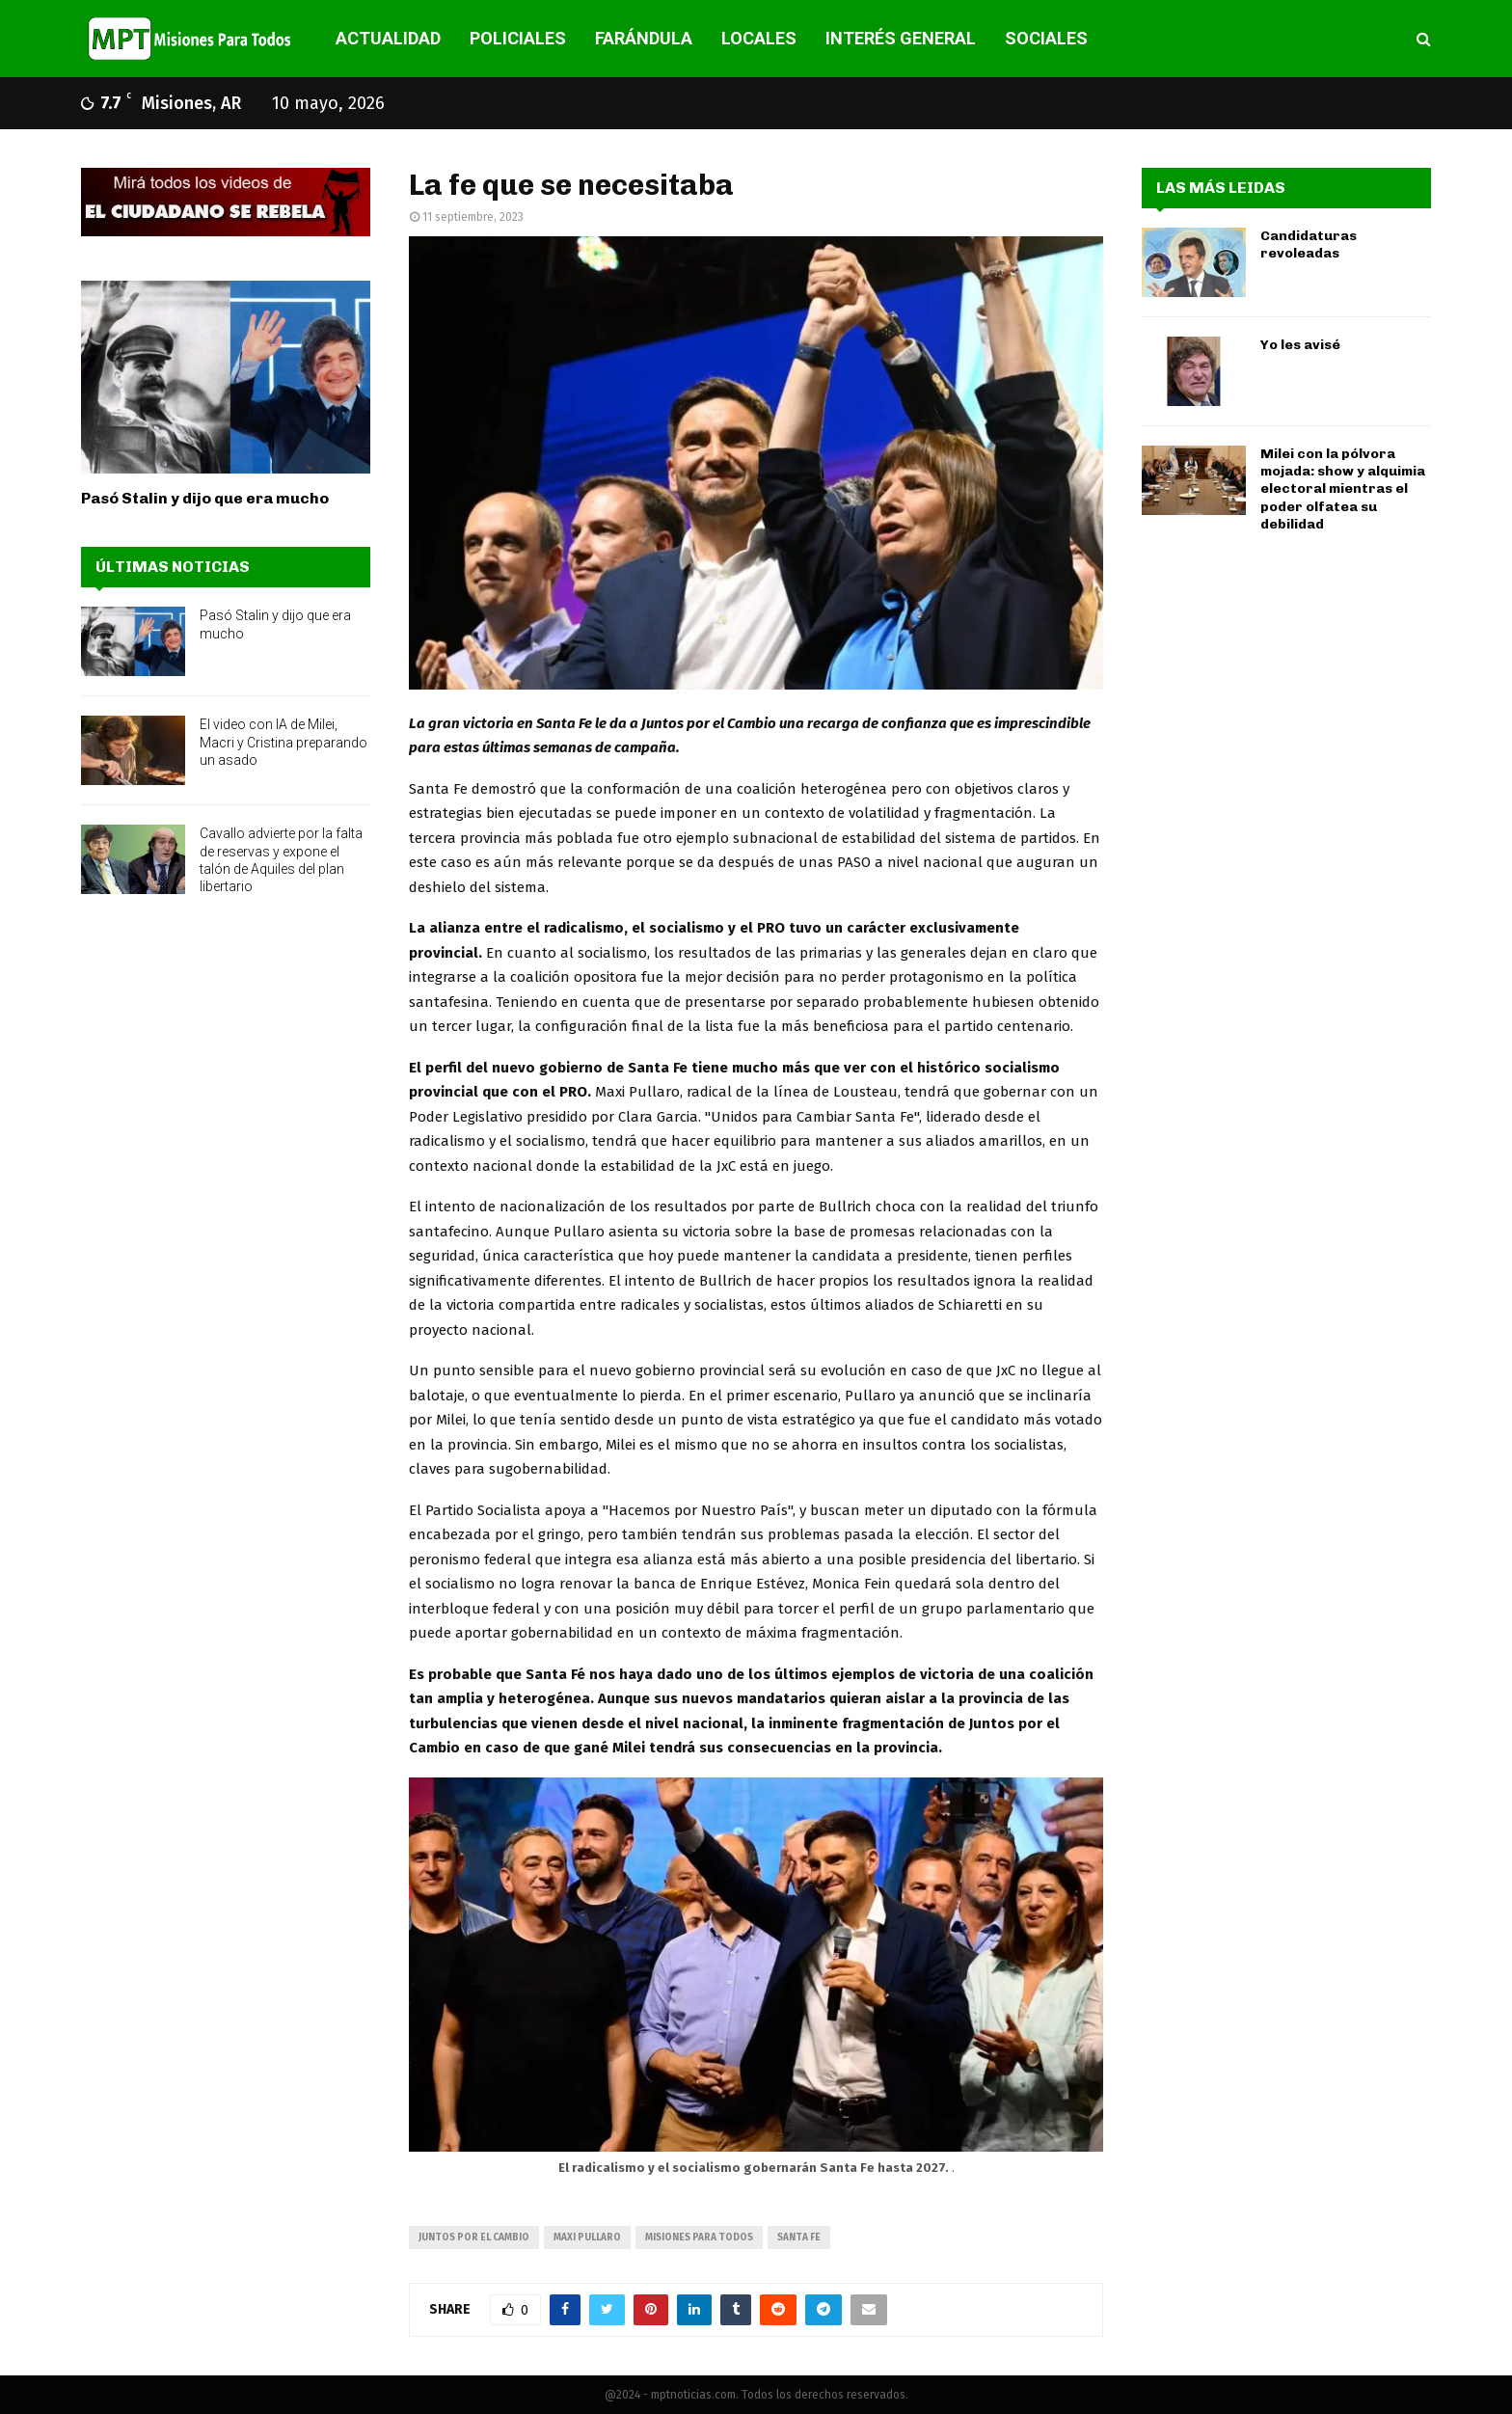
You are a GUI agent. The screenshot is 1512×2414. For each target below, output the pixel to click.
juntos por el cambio (473, 2237)
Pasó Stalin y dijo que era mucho (205, 498)
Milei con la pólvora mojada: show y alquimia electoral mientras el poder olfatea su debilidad (1342, 489)
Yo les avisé (1300, 345)
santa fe (799, 2237)
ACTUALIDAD (388, 38)
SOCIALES (1046, 38)
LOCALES (758, 38)
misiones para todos (699, 2237)
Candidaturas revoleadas (1308, 244)
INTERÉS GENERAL (900, 38)
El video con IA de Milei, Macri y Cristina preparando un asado (283, 742)
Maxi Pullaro (587, 2237)
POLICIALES (518, 38)
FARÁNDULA (643, 38)
